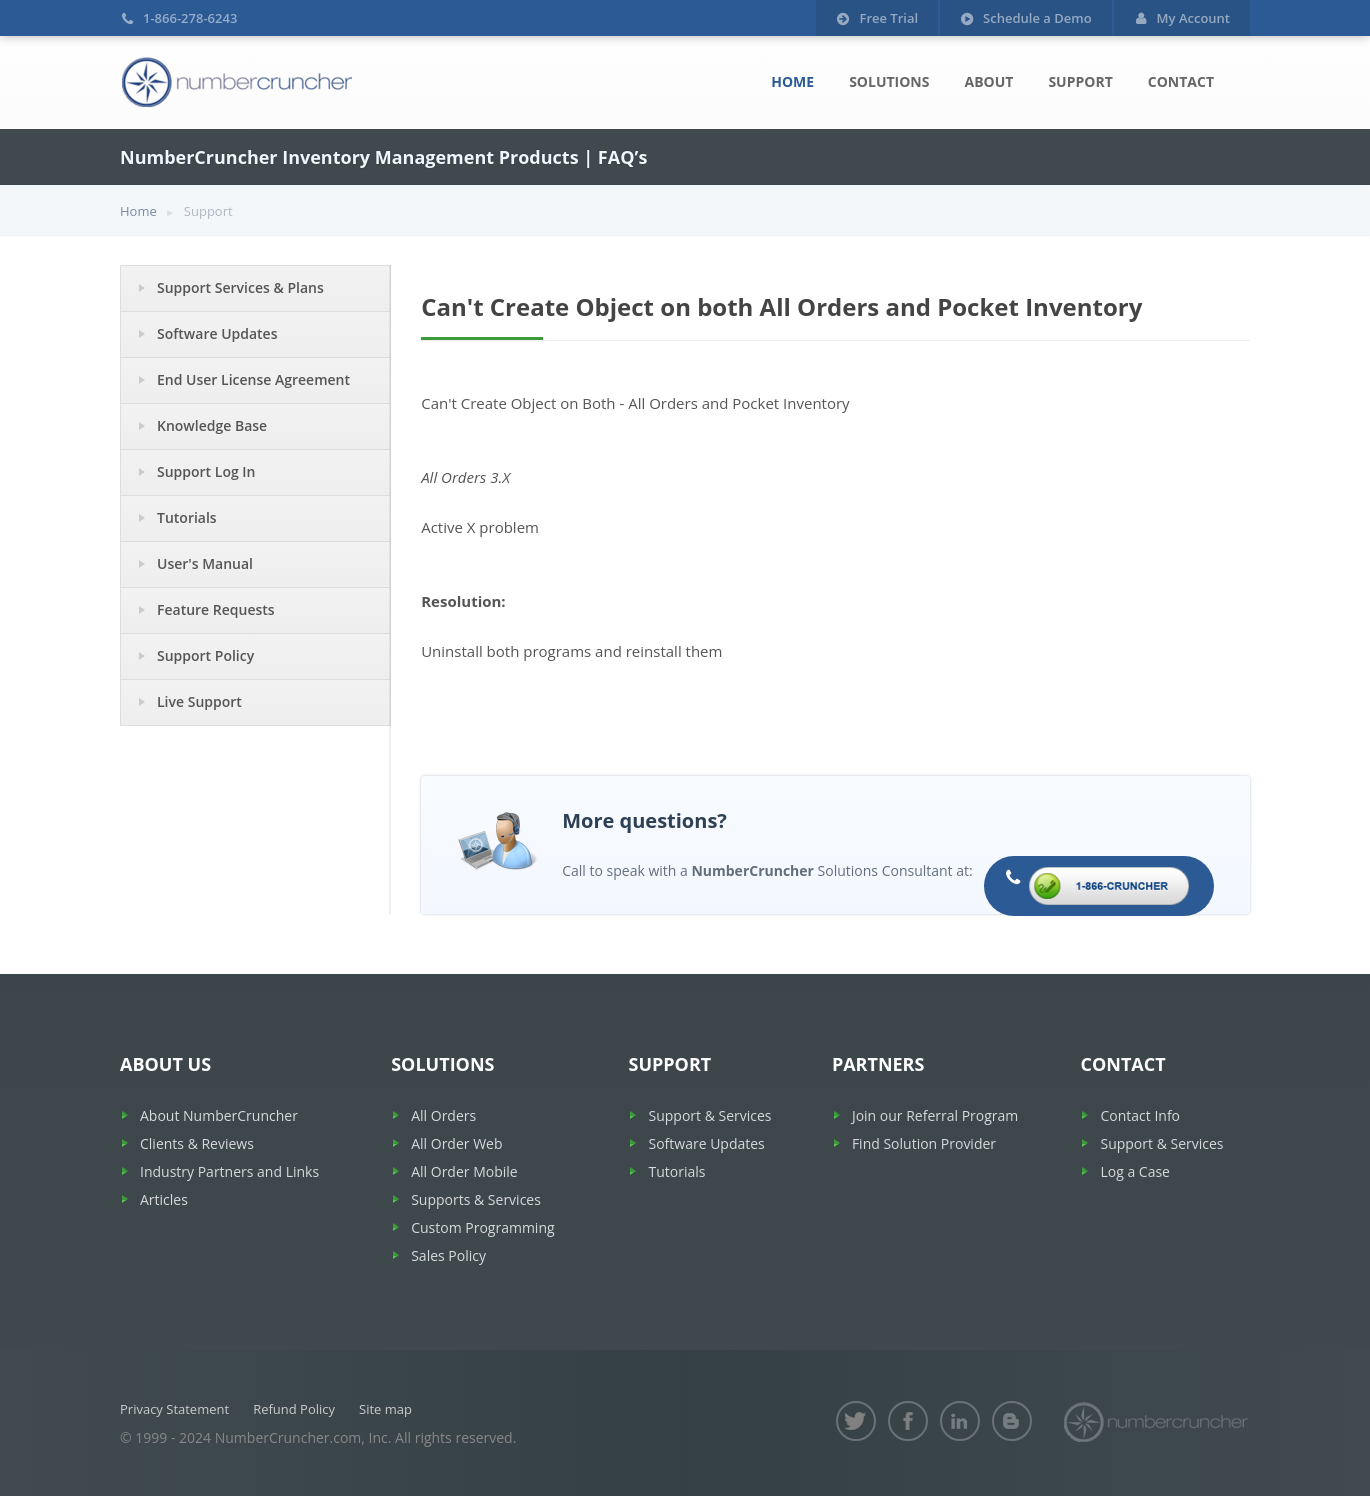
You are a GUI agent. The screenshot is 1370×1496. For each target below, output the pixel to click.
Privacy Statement (174, 1409)
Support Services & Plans (240, 287)
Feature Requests (216, 609)
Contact (1181, 81)
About (988, 81)
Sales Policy (448, 1255)
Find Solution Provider (924, 1143)
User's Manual (205, 563)
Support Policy (205, 655)
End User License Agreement (253, 379)
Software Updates (217, 333)
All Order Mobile (464, 1171)
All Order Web (456, 1143)
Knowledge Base (212, 425)
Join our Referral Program (935, 1115)
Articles (164, 1199)
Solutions (889, 81)
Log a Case (1135, 1171)
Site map (385, 1409)
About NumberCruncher (219, 1115)
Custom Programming (482, 1227)
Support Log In (206, 471)
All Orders (443, 1115)
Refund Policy (294, 1409)
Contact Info (1140, 1115)
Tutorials (187, 517)
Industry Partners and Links (229, 1171)
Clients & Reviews (197, 1143)
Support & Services (709, 1115)
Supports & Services (476, 1199)
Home (792, 81)
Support (1080, 81)
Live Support (199, 701)
